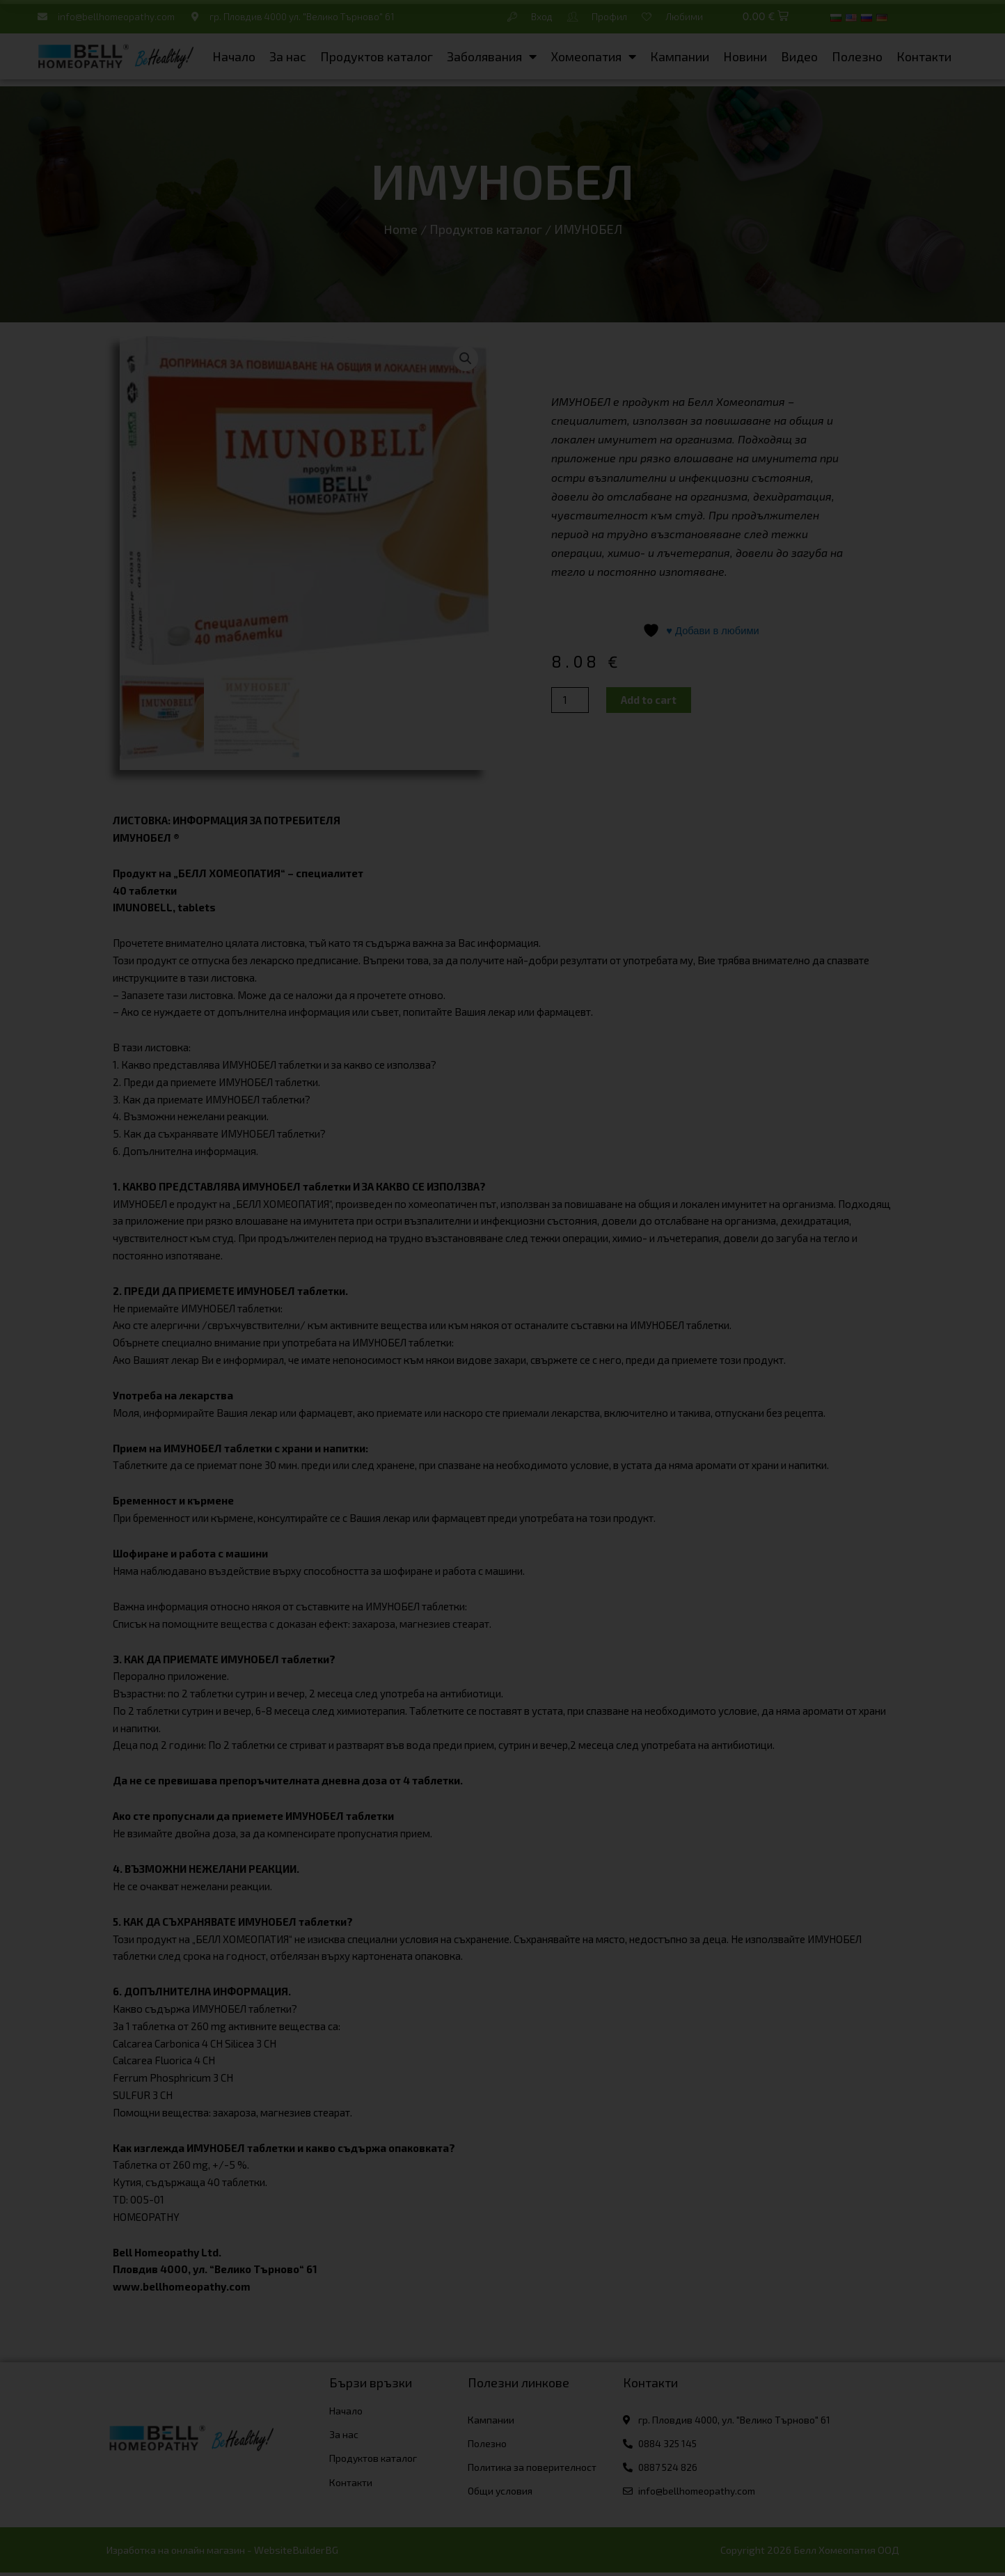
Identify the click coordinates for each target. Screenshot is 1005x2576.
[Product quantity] (570, 701)
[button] (766, 17)
